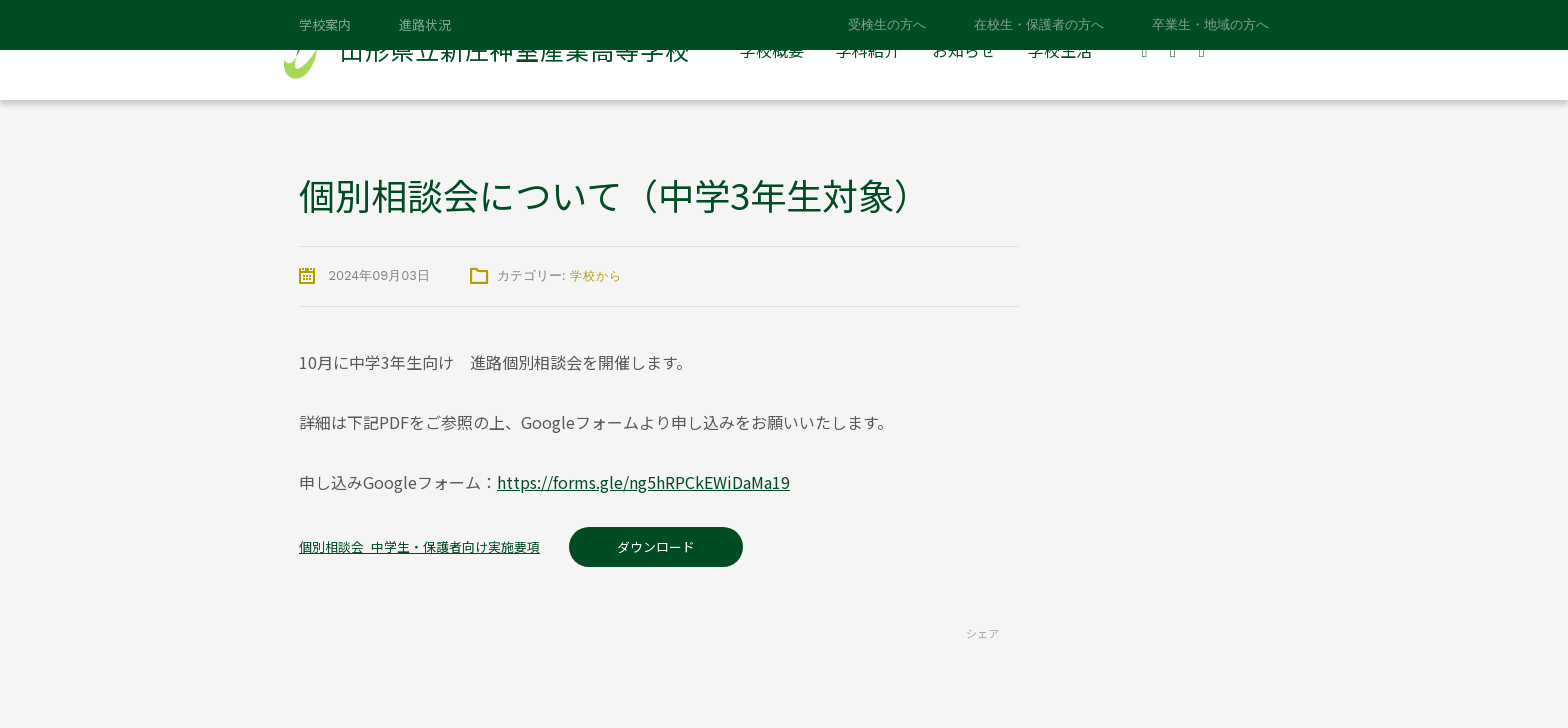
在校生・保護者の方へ (1039, 24)
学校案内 (325, 24)
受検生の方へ (887, 24)
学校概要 (772, 50)
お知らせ (964, 50)
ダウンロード (656, 546)
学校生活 (1060, 50)
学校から (596, 276)
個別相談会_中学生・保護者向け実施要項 (419, 546)
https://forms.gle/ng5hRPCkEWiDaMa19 (643, 482)
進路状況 (425, 24)
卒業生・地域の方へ (1210, 24)
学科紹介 (868, 50)
